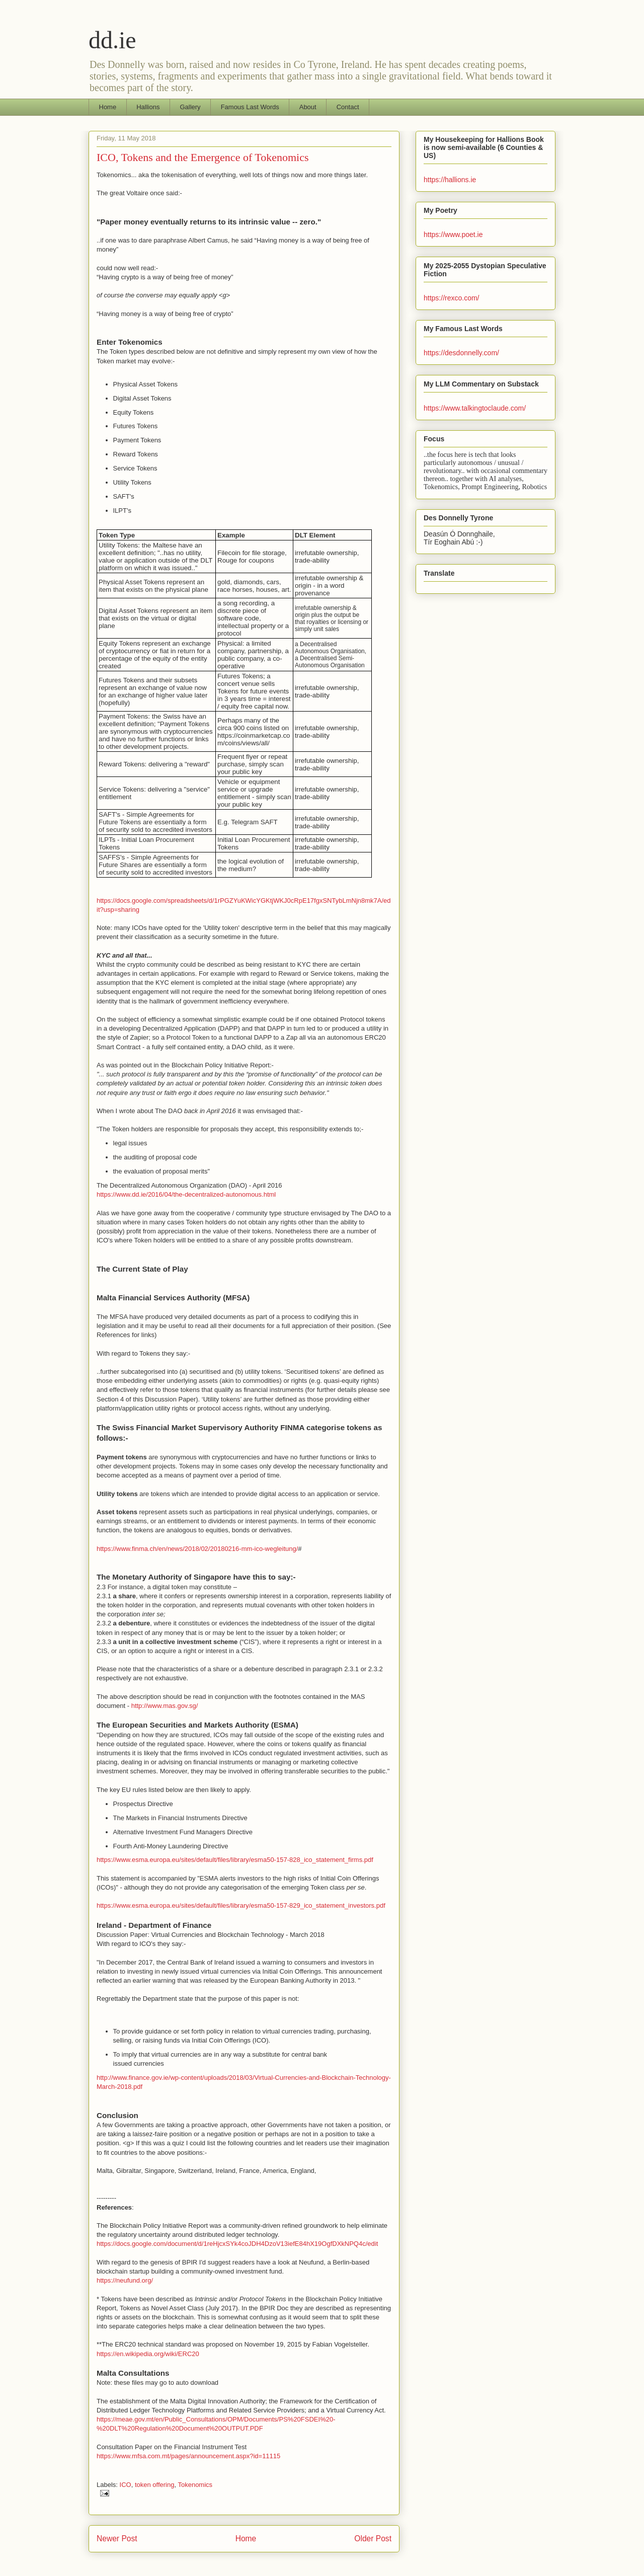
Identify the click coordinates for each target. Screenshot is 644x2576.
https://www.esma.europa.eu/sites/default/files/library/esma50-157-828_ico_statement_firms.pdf (235, 1859)
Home (108, 107)
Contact (348, 107)
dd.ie (112, 40)
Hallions (147, 107)
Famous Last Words (250, 107)
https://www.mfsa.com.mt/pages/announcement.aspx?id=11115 (188, 2456)
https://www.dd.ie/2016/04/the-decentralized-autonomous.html (186, 1194)
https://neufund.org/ (125, 2280)
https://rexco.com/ (451, 298)
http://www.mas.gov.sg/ (164, 1705)
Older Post (372, 2538)
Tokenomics (195, 2484)
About (307, 107)
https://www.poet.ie (453, 234)
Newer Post (117, 2538)
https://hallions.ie (450, 180)
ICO (125, 2484)
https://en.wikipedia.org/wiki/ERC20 (148, 2354)
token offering (155, 2484)
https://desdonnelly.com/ (461, 353)
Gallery (190, 107)
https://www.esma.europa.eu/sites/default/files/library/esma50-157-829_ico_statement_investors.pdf (241, 1905)
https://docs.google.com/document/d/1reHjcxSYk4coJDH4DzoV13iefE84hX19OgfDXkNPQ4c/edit (237, 2243)
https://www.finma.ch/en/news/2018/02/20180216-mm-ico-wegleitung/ (197, 1548)
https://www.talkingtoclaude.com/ (475, 408)
